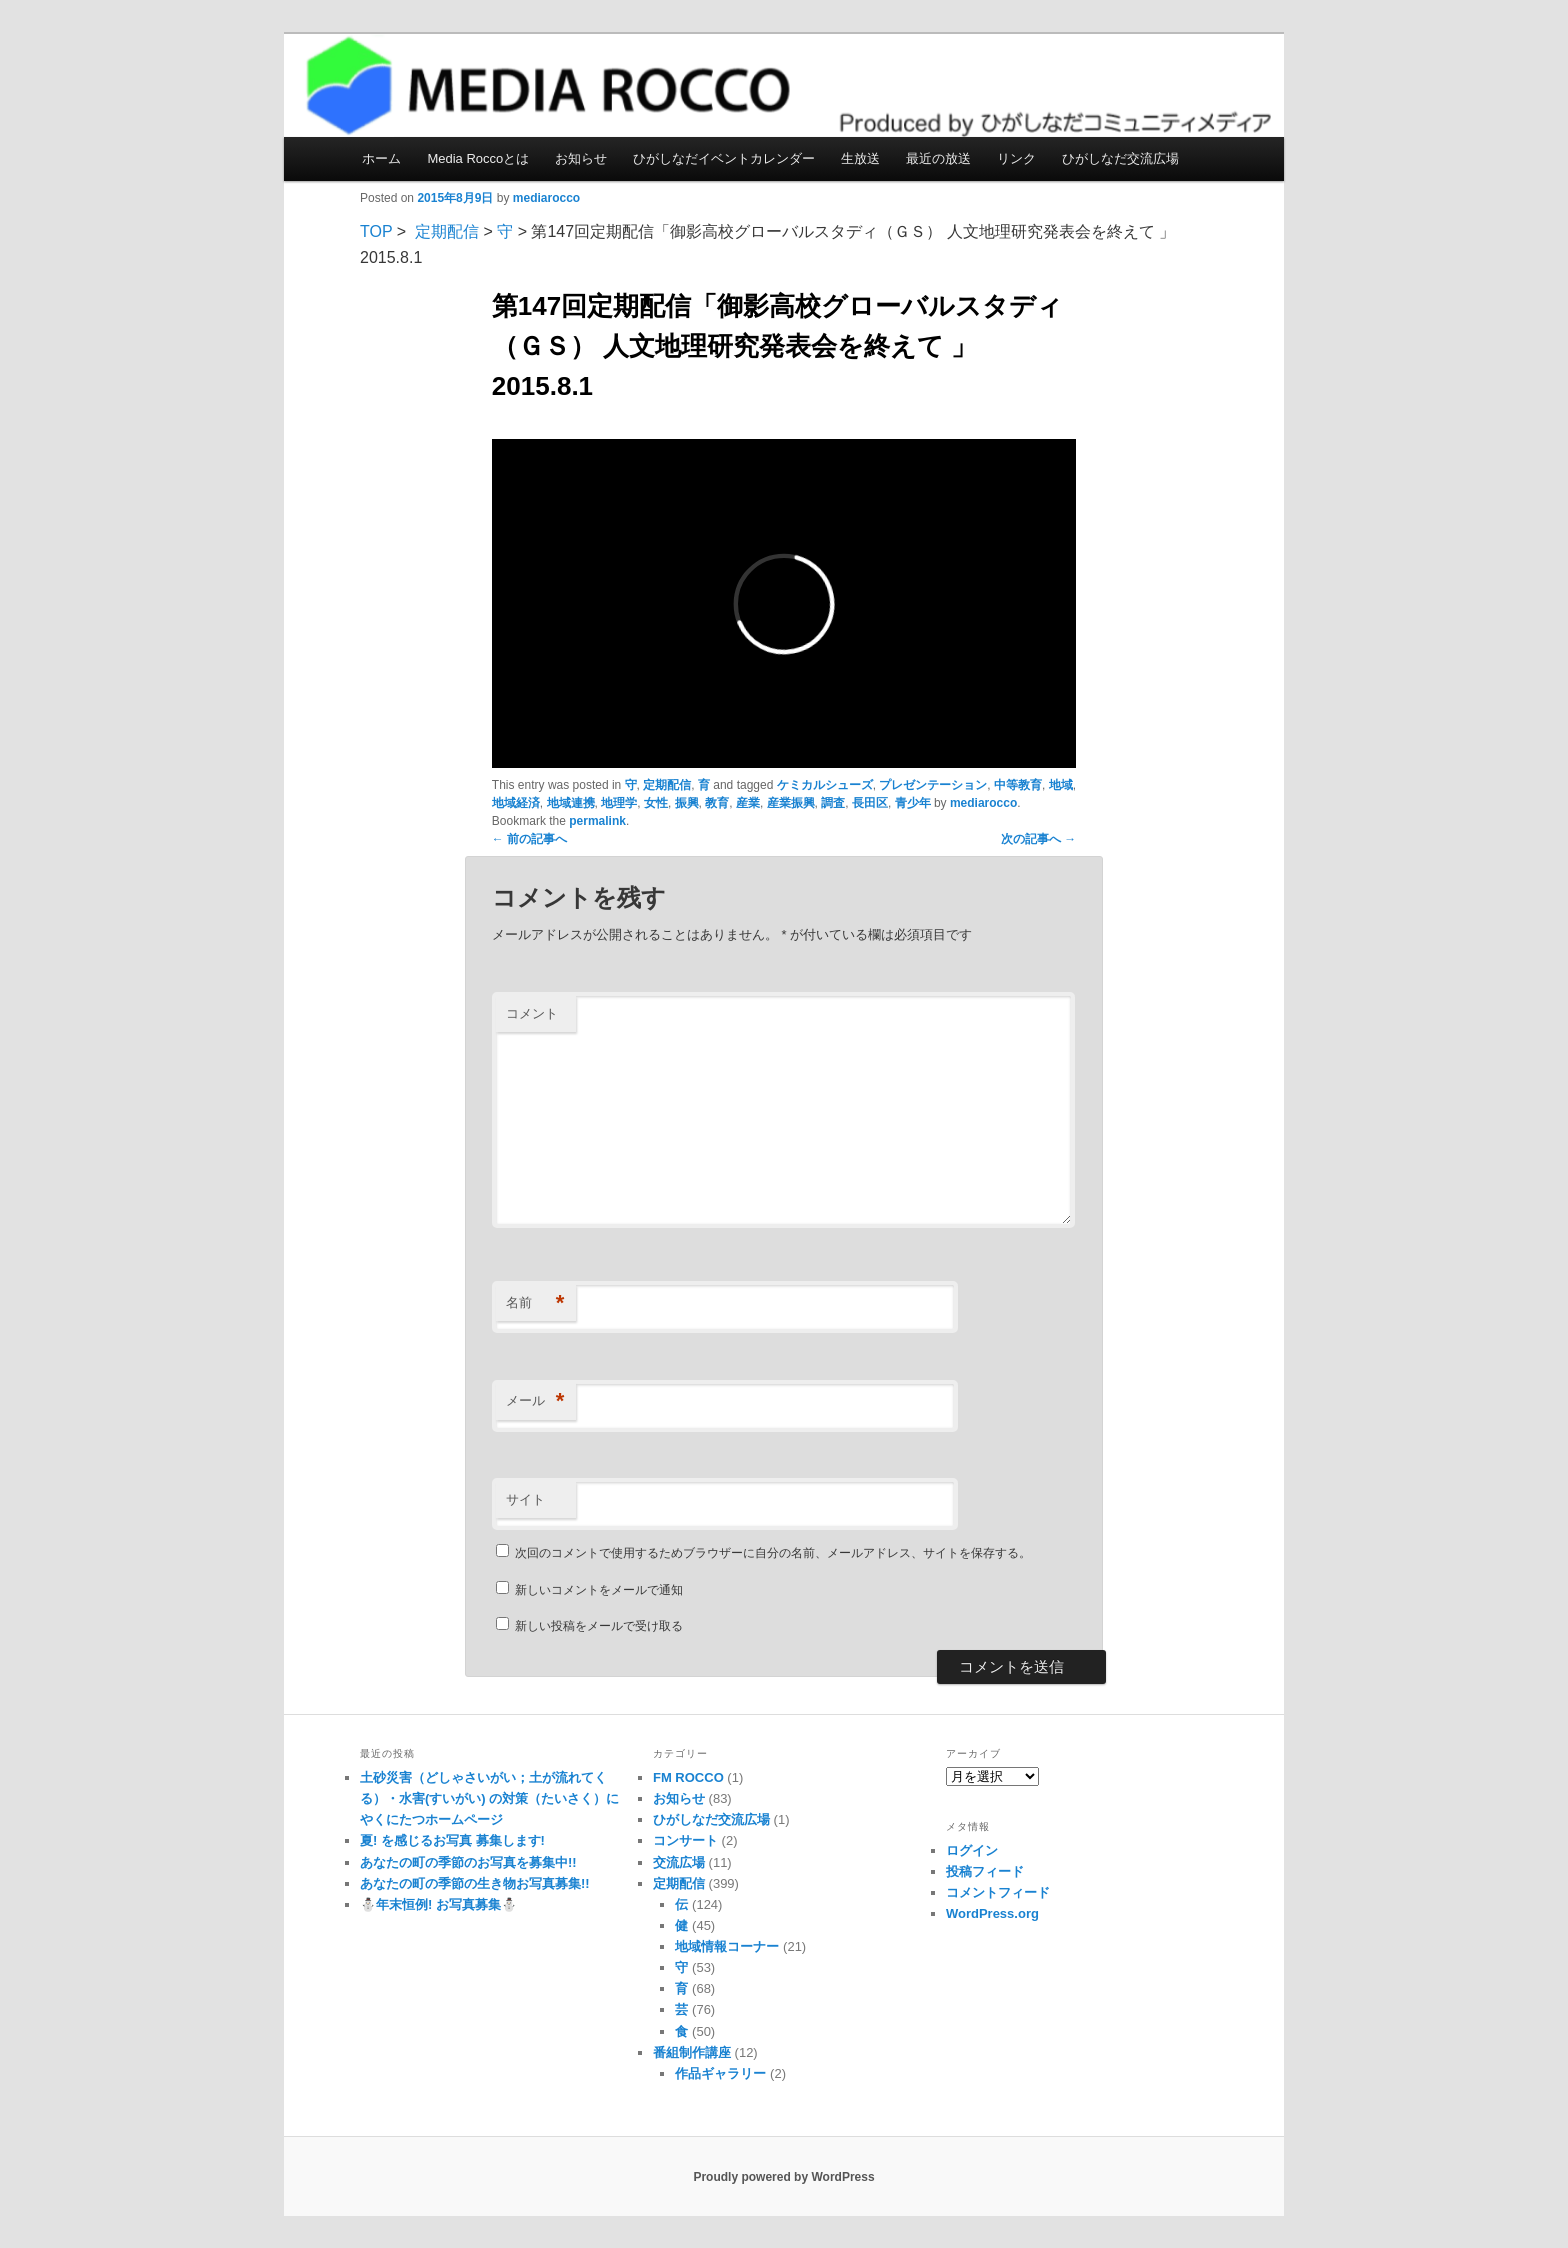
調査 (833, 803)
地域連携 (571, 803)
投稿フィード (985, 1871)
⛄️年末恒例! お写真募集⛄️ (438, 1904)
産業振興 (791, 803)
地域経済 (516, 803)
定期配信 (447, 231)
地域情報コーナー (727, 1946)
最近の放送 (938, 158)
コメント (532, 1013)
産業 (748, 803)
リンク (1016, 158)
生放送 (860, 158)
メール (535, 1401)
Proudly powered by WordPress (783, 2177)
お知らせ (581, 158)
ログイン (972, 1850)
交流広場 (679, 1862)
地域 (1061, 785)
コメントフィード (998, 1892)
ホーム (381, 158)
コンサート (685, 1840)
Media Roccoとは (478, 158)
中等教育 (1018, 785)
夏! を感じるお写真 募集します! (452, 1840)
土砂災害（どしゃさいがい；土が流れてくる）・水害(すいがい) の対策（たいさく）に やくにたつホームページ (489, 1798)
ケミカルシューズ (825, 785)
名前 (535, 1303)
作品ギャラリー (720, 2073)
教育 (717, 803)
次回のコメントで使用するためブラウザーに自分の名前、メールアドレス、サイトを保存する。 (773, 1553)
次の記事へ (1038, 839)
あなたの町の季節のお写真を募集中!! (468, 1862)
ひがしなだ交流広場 (1120, 158)
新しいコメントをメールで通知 (599, 1590)
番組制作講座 (692, 2052)
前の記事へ (529, 839)
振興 (687, 803)
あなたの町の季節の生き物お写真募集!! (475, 1883)
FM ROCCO (688, 1777)
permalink (597, 821)
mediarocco (546, 198)
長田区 (870, 803)
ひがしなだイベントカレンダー (724, 158)
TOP (376, 231)
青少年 (913, 803)
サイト (525, 1499)
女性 (656, 803)
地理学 (619, 803)
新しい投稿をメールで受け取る (599, 1626)
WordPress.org (992, 1913)
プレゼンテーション (933, 785)
